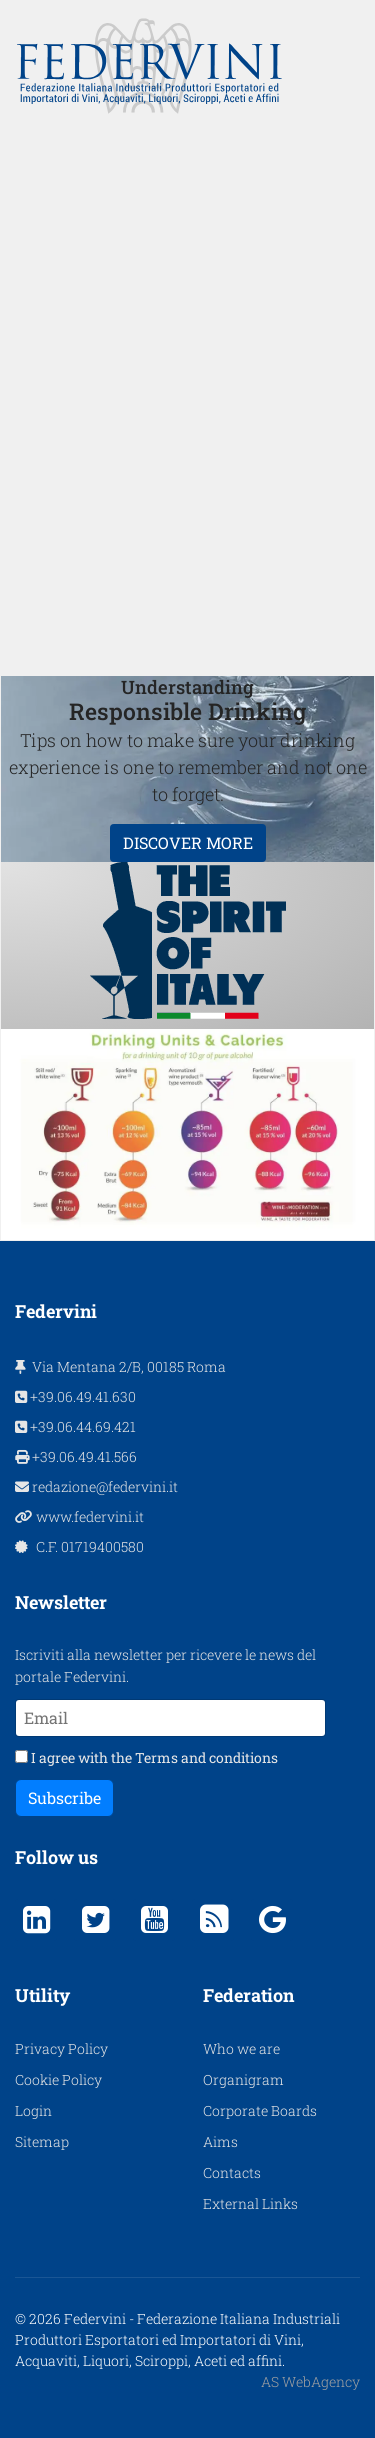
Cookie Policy (58, 2079)
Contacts (232, 2172)
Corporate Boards (260, 2110)
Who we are (241, 2048)
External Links (250, 2203)
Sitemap (42, 2141)
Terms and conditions (206, 1757)
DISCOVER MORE (188, 842)
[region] (187, 395)
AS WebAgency (310, 2381)
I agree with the (146, 1757)
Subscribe (64, 1797)
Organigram (243, 2079)
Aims (220, 2141)
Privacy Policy (61, 2048)
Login (33, 2110)
